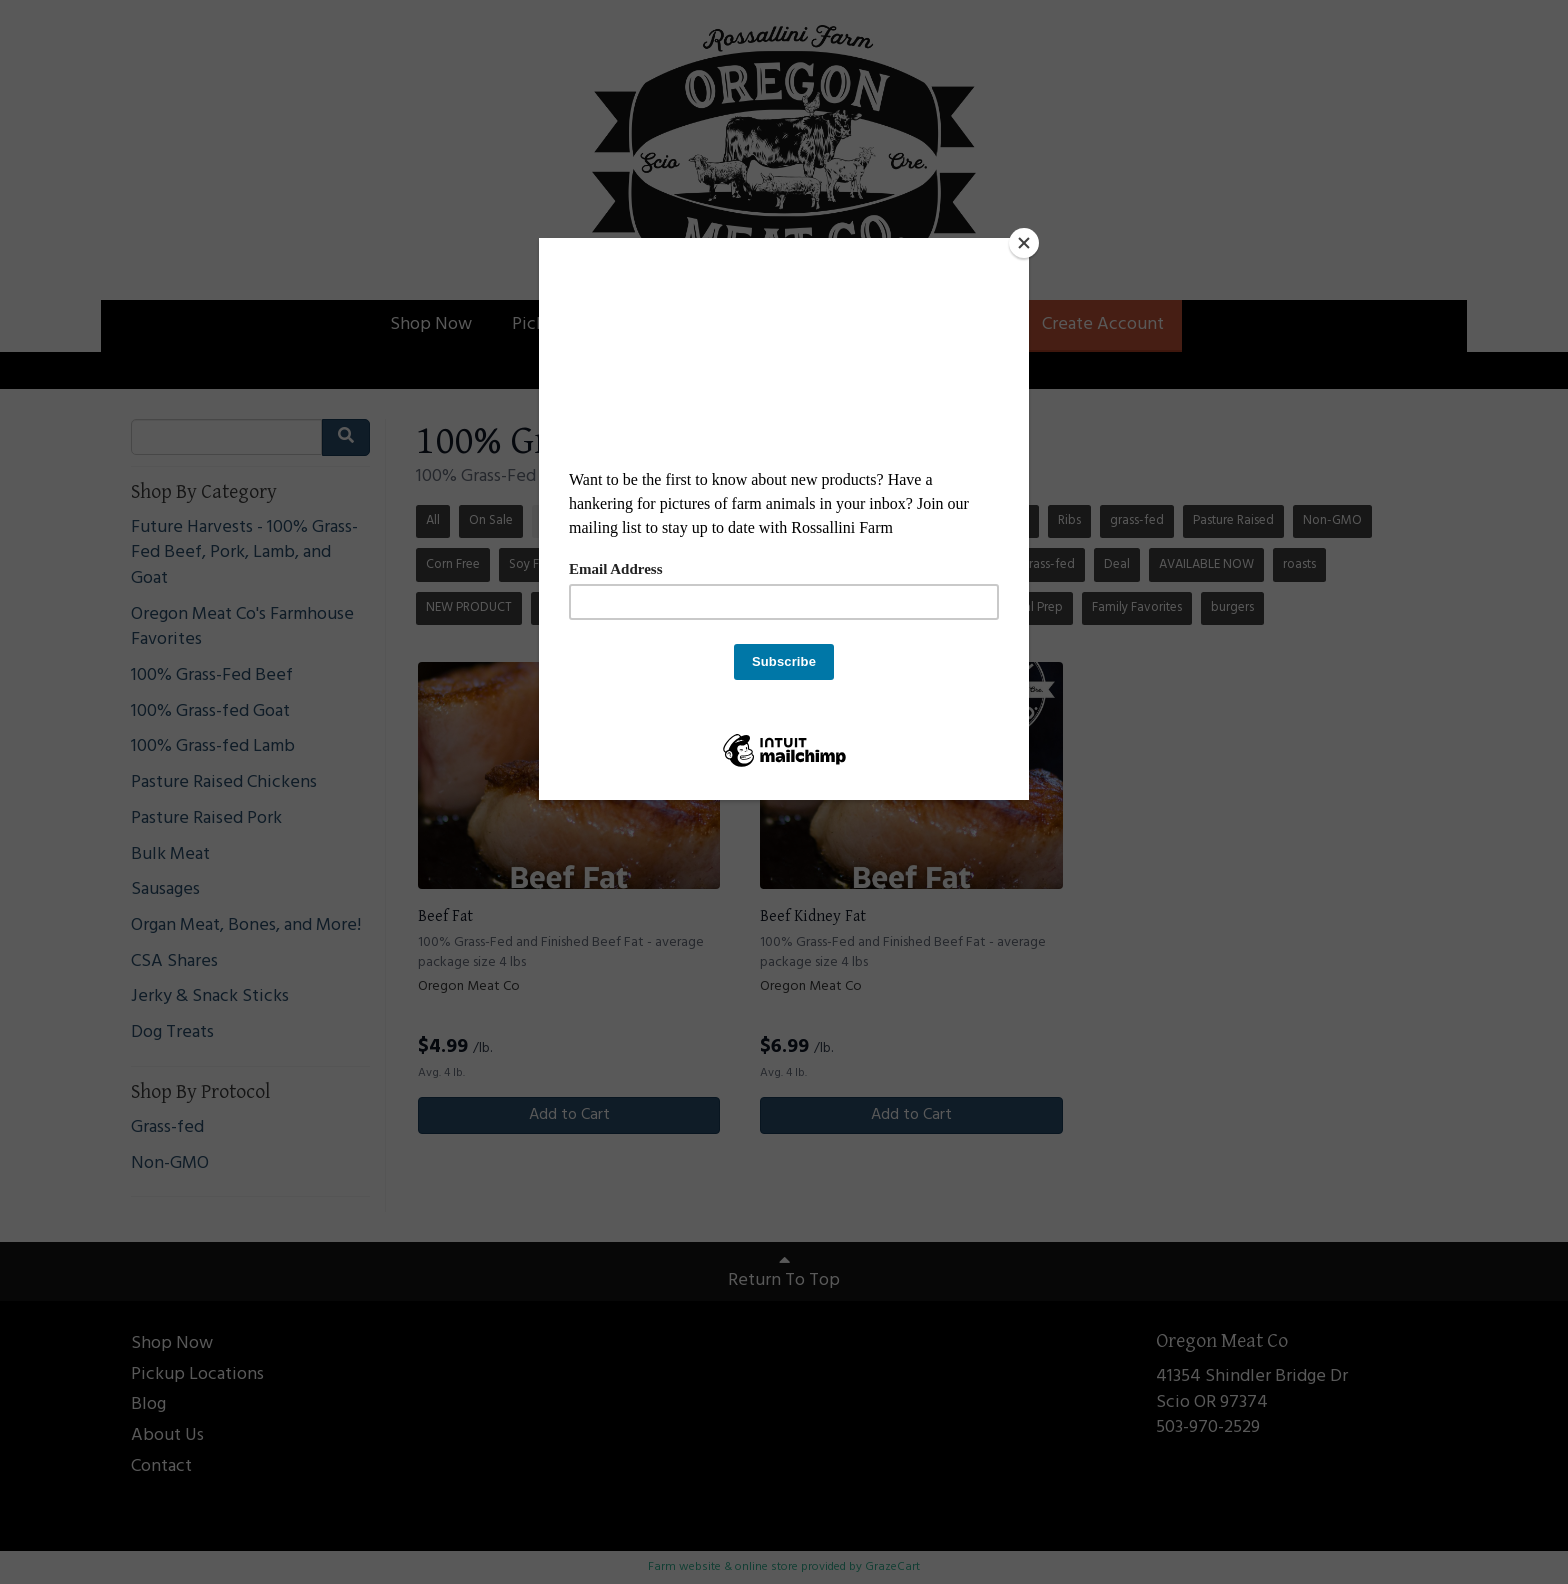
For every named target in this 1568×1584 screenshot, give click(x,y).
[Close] (1024, 243)
